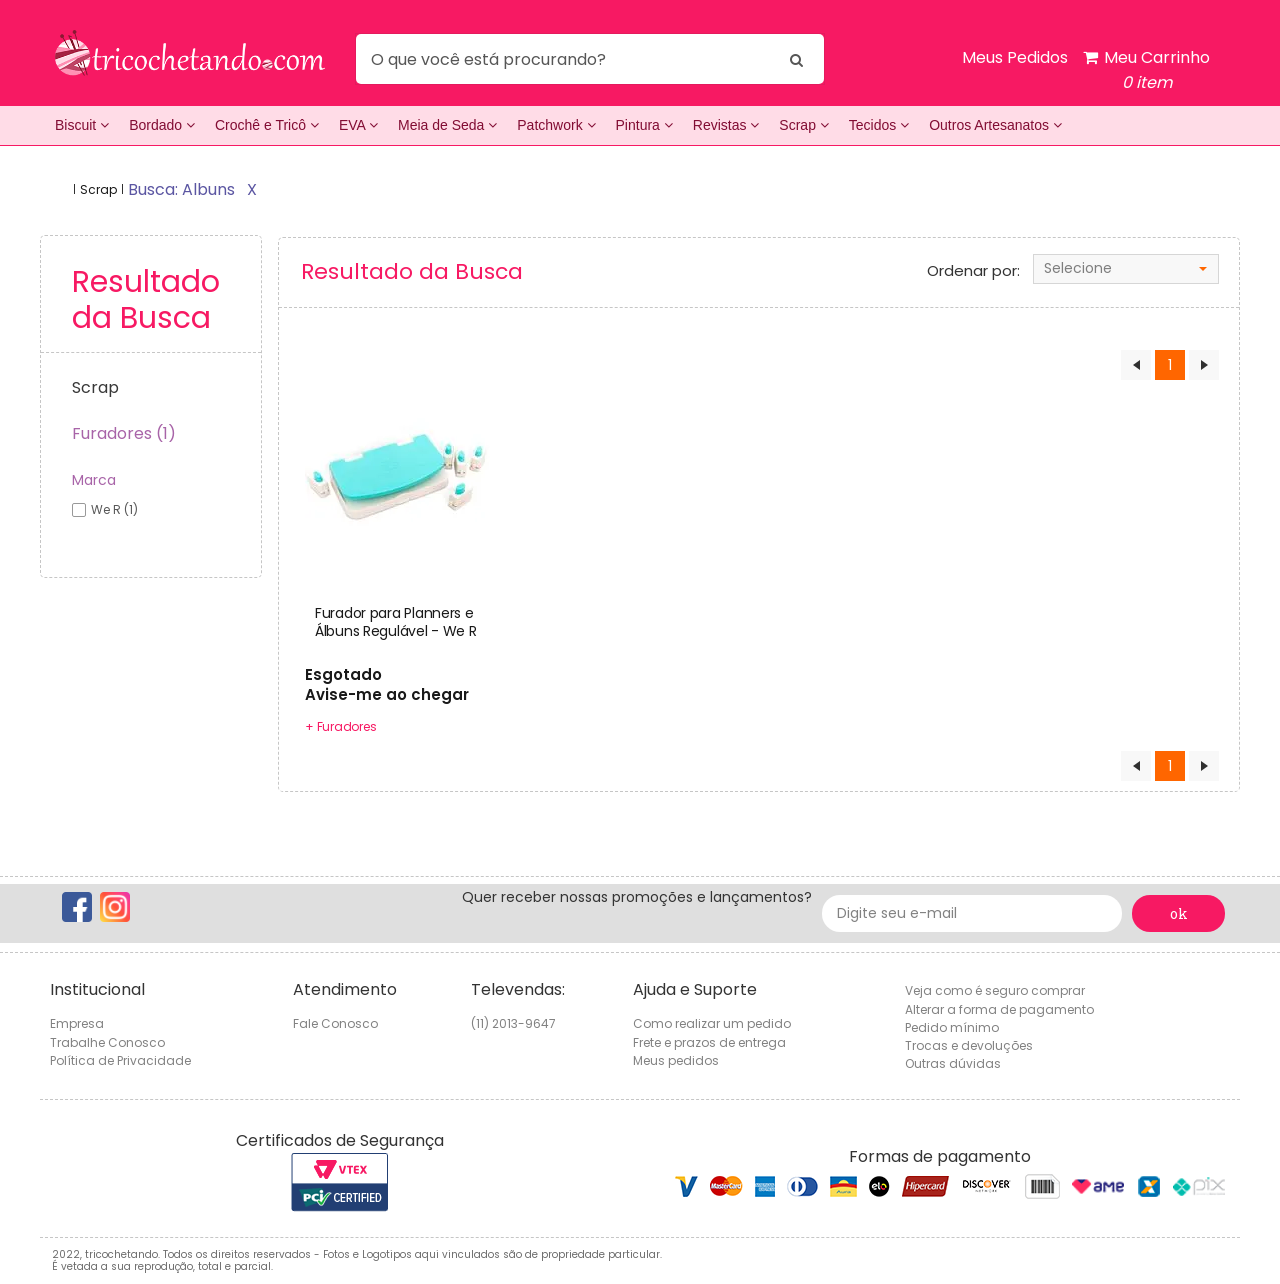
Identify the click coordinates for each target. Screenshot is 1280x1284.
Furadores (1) (124, 433)
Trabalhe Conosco (107, 1042)
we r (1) (114, 509)
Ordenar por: (973, 271)
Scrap (803, 125)
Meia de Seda (447, 125)
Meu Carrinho (1146, 70)
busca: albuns (181, 189)
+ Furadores (340, 726)
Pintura (644, 125)
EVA (358, 125)
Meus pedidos (676, 1060)
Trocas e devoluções (969, 1045)
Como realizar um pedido (712, 1023)
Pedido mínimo (952, 1027)
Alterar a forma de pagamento (999, 1009)
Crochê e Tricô (267, 125)
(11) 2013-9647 (513, 1023)
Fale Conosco (335, 1023)
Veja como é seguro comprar (995, 990)
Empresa (77, 1023)
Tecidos (879, 125)
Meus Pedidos (1015, 57)
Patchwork (556, 125)
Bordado (162, 125)
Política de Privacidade (120, 1060)
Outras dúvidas (953, 1063)
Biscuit (82, 125)
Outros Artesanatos (995, 125)
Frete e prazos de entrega (709, 1042)
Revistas (726, 125)
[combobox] (1126, 269)
